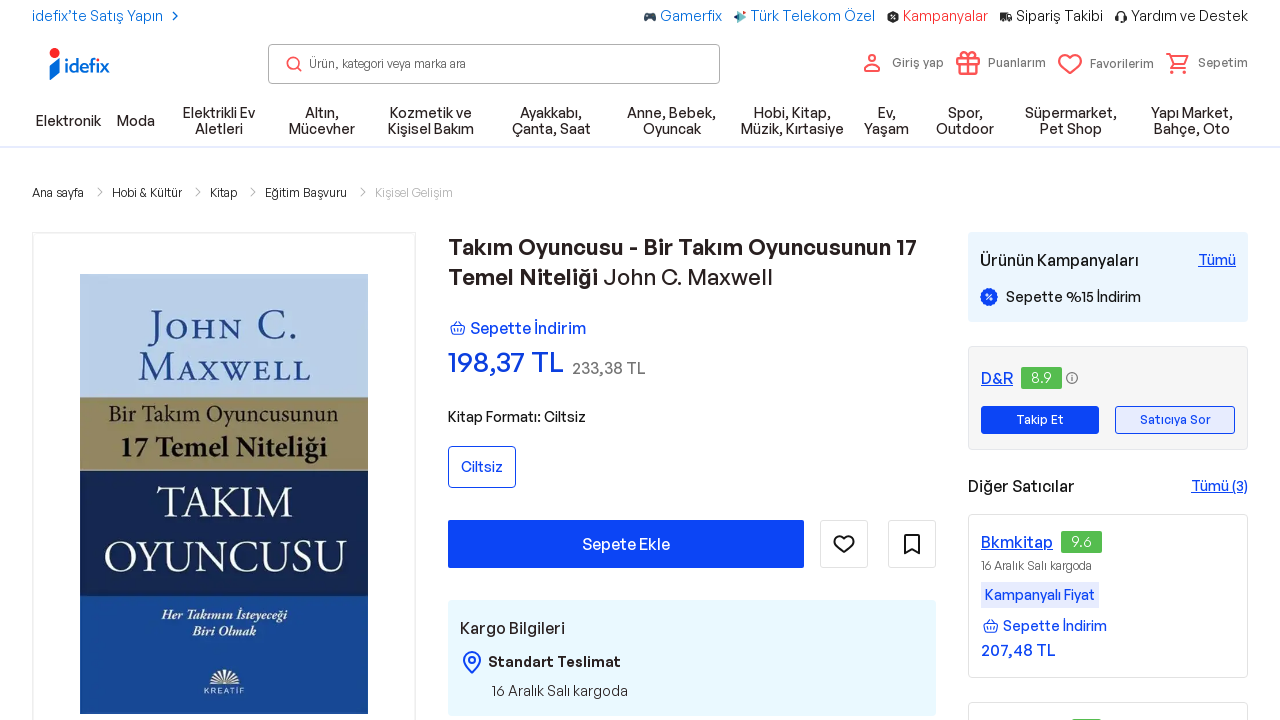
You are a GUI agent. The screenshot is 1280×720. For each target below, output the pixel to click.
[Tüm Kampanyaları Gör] (1217, 260)
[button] (1207, 63)
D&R (997, 378)
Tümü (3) (1219, 485)
